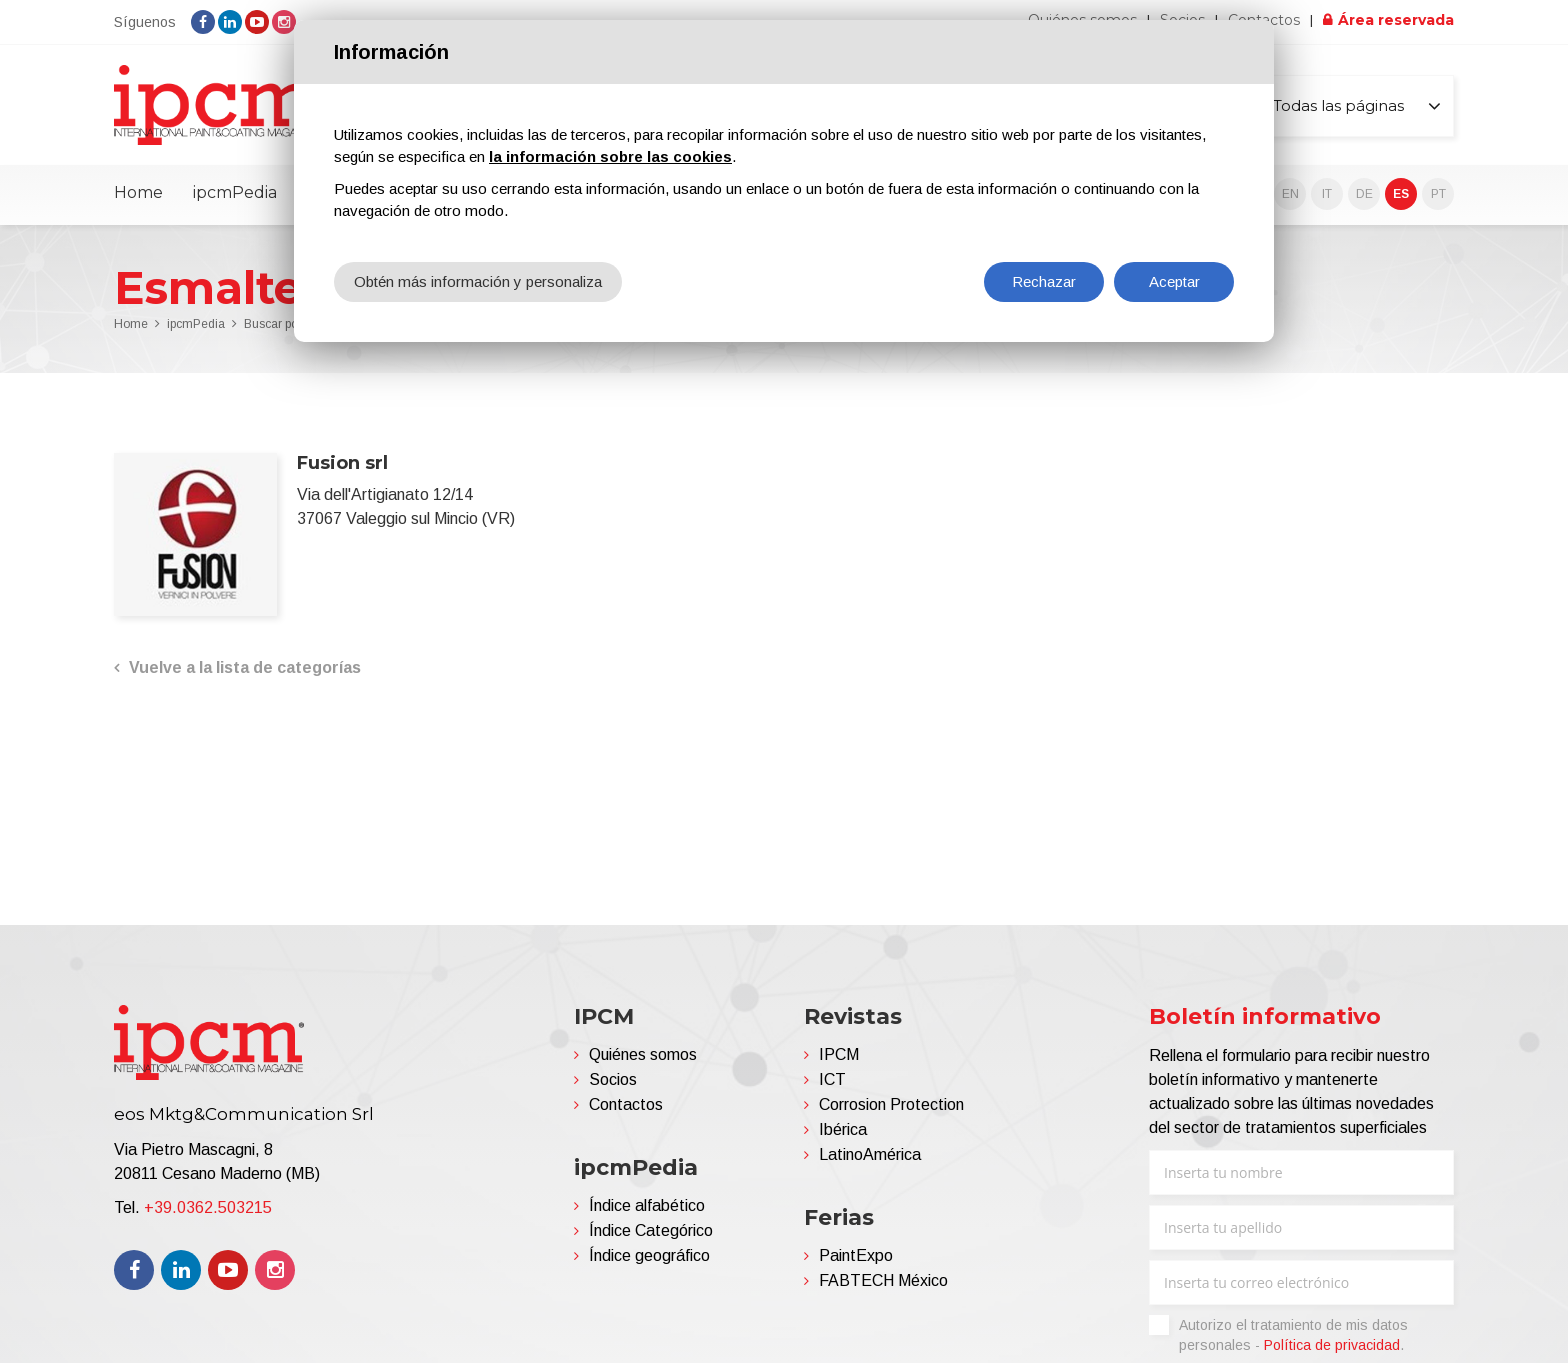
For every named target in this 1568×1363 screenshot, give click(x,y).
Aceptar (1174, 281)
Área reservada (1396, 20)
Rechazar (1044, 281)
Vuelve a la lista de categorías (245, 667)
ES (1401, 194)
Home (138, 192)
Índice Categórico (651, 1230)
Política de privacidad (1332, 1345)
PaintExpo (856, 1255)
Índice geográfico (649, 1255)
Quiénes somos (643, 1054)
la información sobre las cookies (610, 156)
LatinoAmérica (870, 1154)
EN (1290, 194)
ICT (832, 1079)
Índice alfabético (647, 1205)
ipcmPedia (235, 192)
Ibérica (843, 1129)
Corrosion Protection (891, 1104)
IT (1327, 194)
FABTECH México (883, 1280)
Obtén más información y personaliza (478, 281)
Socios (613, 1079)
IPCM (839, 1054)
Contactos (626, 1104)
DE (1364, 194)
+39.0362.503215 (208, 1207)
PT (1438, 194)
